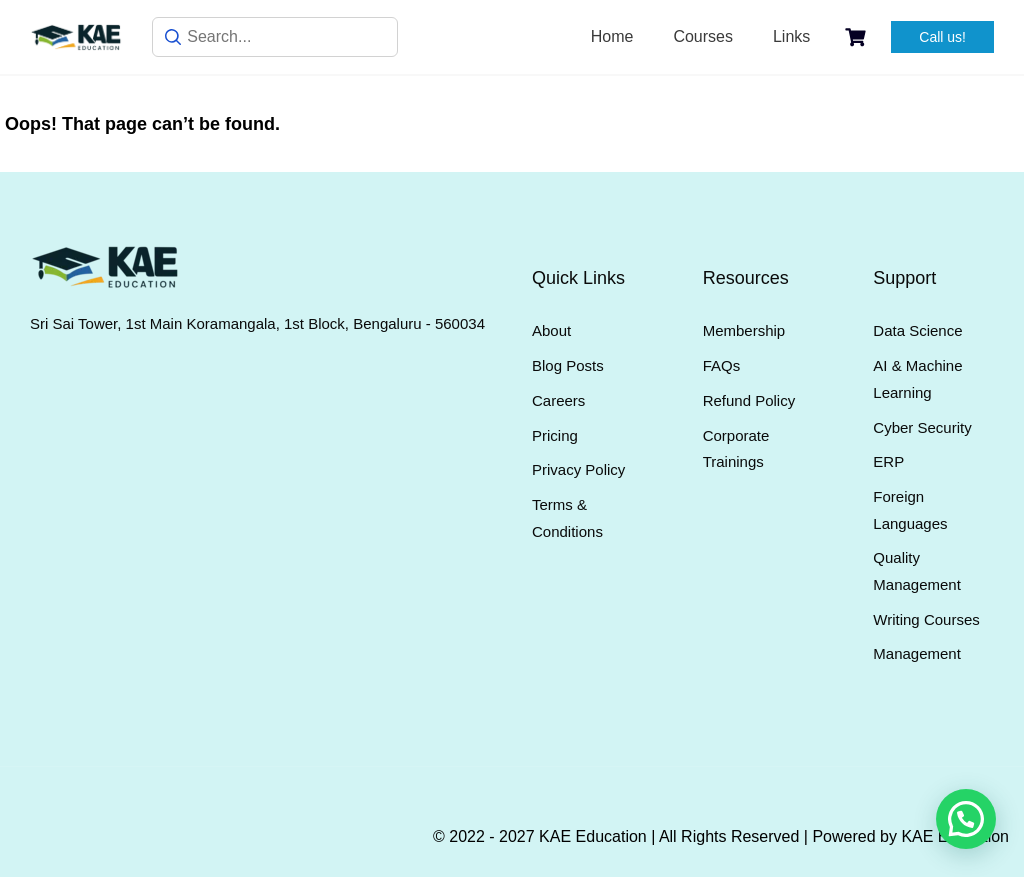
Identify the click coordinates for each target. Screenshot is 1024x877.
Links (791, 36)
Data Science (917, 330)
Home (612, 36)
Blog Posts (568, 365)
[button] (966, 819)
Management (917, 653)
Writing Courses (926, 619)
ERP (888, 461)
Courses (703, 36)
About (551, 330)
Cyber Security (922, 427)
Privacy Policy (578, 469)
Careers (558, 400)
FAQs (722, 365)
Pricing (555, 435)
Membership (744, 330)
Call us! (942, 37)
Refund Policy (749, 400)
